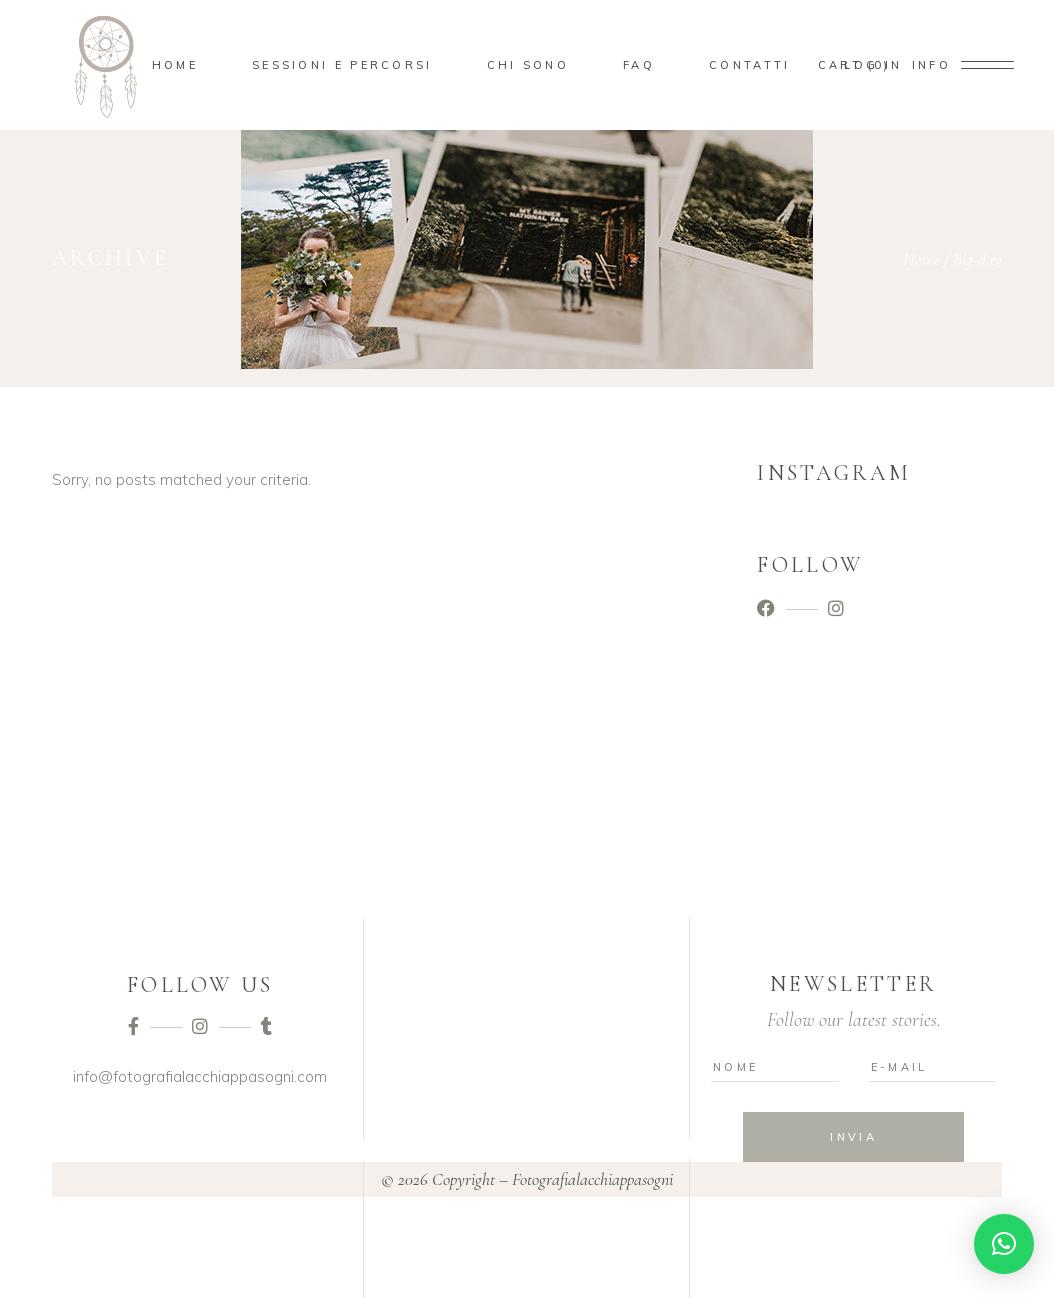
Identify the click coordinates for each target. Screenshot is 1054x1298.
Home (921, 259)
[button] (1004, 1244)
